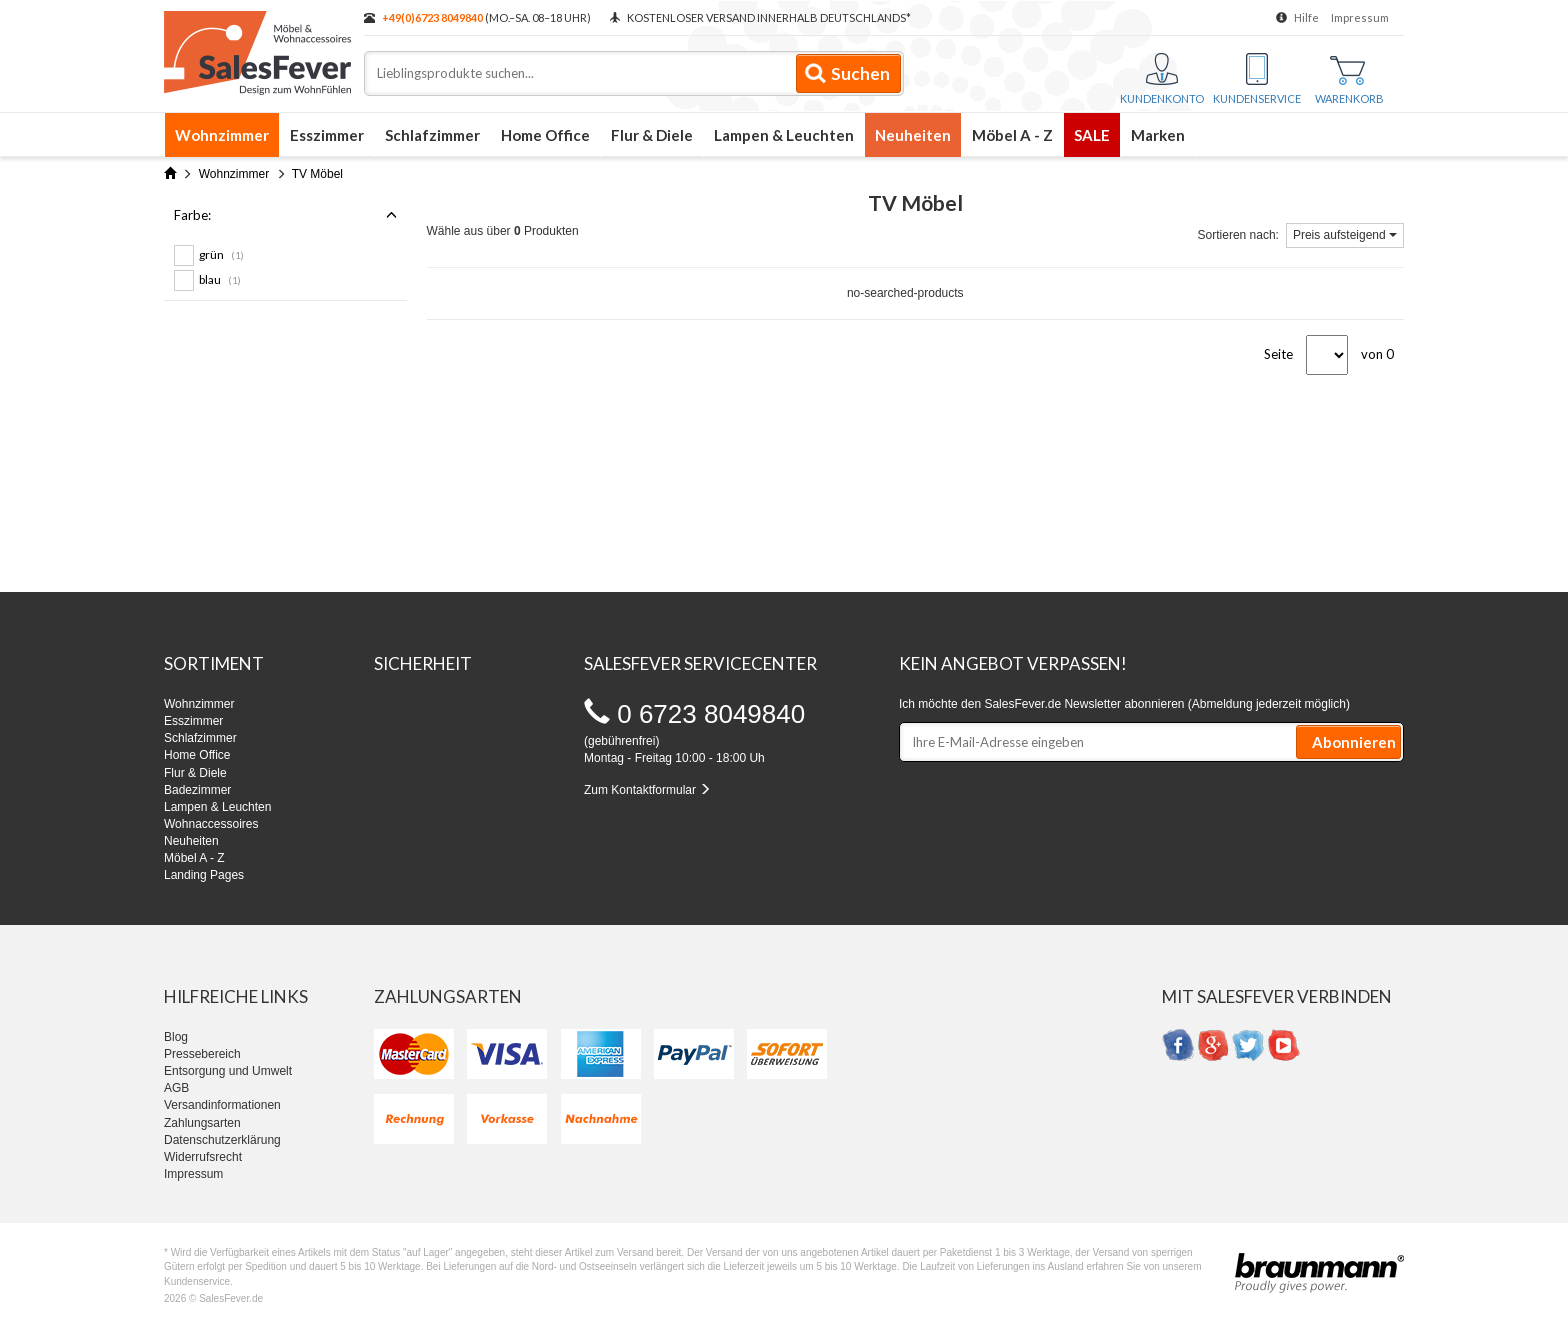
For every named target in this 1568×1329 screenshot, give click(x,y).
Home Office (545, 135)
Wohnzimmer (222, 135)
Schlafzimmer (432, 135)
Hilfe (1306, 17)
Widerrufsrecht (203, 1157)
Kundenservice (1257, 79)
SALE (1092, 135)
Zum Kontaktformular (647, 790)
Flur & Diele (652, 135)
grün (221, 254)
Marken (1158, 135)
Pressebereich (202, 1054)
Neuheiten (913, 135)
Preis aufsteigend (1345, 235)
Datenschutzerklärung (222, 1140)
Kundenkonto (1162, 79)
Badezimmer (197, 790)
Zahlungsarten (202, 1123)
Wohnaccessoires (211, 824)
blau (220, 279)
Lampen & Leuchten (784, 135)
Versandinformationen (222, 1105)
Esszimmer (327, 135)
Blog (176, 1037)
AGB (176, 1088)
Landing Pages (204, 875)
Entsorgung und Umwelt (228, 1071)
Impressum (1360, 17)
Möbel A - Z (1012, 135)
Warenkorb (1349, 80)
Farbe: (285, 215)
